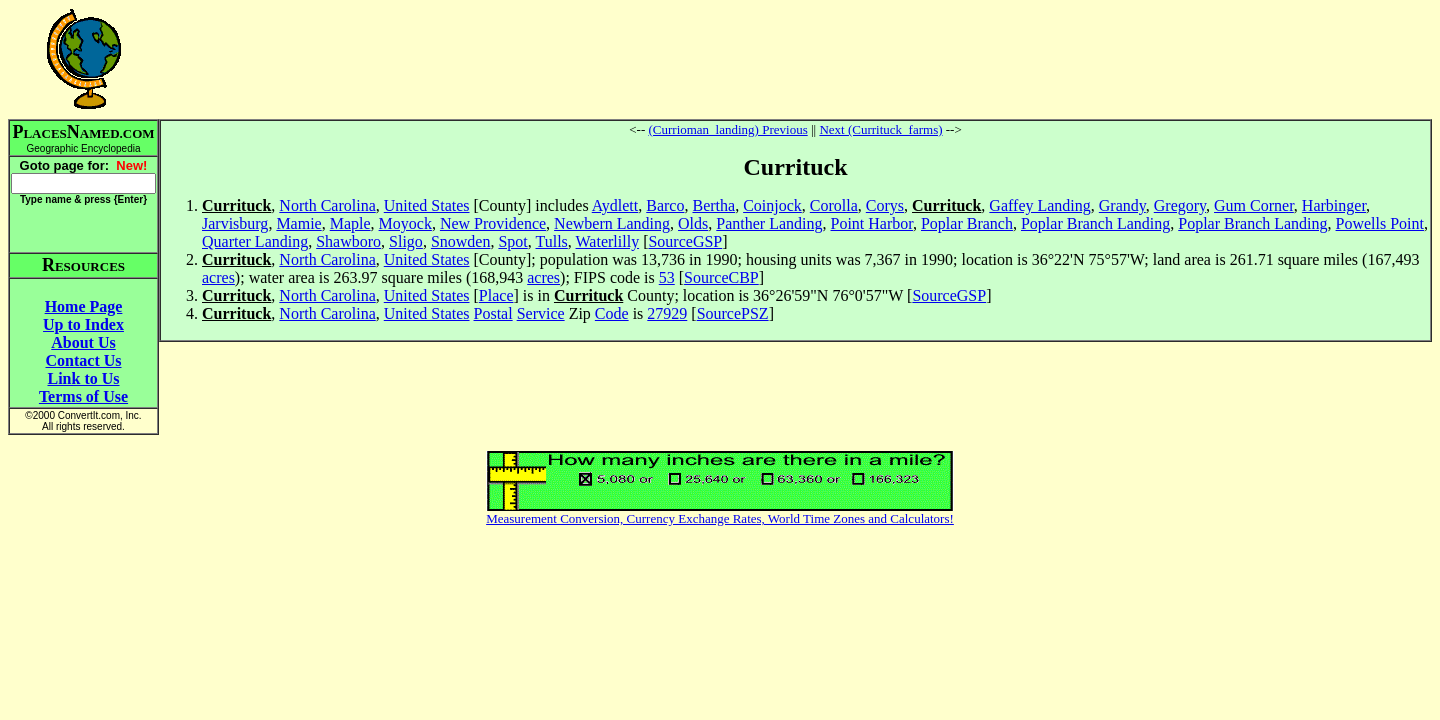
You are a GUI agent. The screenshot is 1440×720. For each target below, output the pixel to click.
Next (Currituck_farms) (880, 129)
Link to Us (83, 378)
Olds (693, 223)
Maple (350, 223)
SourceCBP (721, 277)
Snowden (461, 241)
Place (496, 295)
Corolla (834, 205)
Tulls (552, 241)
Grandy (1122, 205)
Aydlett (615, 205)
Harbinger (1334, 205)
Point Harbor (872, 223)
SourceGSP (685, 241)
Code (612, 313)
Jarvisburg (235, 223)
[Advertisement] (796, 59)
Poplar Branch (967, 223)
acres (218, 277)
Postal (493, 313)
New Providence (493, 223)
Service (541, 313)
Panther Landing (769, 223)
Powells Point (1380, 223)
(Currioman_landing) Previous (727, 129)
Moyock (405, 223)
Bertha (713, 205)
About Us (83, 342)
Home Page (84, 306)
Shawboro (348, 241)
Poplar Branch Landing (1095, 223)
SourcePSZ (733, 313)
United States (427, 205)
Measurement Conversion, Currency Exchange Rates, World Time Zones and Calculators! (720, 518)
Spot (512, 241)
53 (667, 277)
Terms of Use (83, 396)
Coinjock (772, 205)
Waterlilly (608, 241)
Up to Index (83, 324)
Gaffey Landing (1039, 205)
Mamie (298, 223)
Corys (885, 205)
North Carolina (327, 205)
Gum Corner (1254, 205)
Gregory (1180, 205)
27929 (667, 313)
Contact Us (84, 360)
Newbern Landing (612, 223)
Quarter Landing (255, 241)
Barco (665, 205)
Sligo (406, 241)
